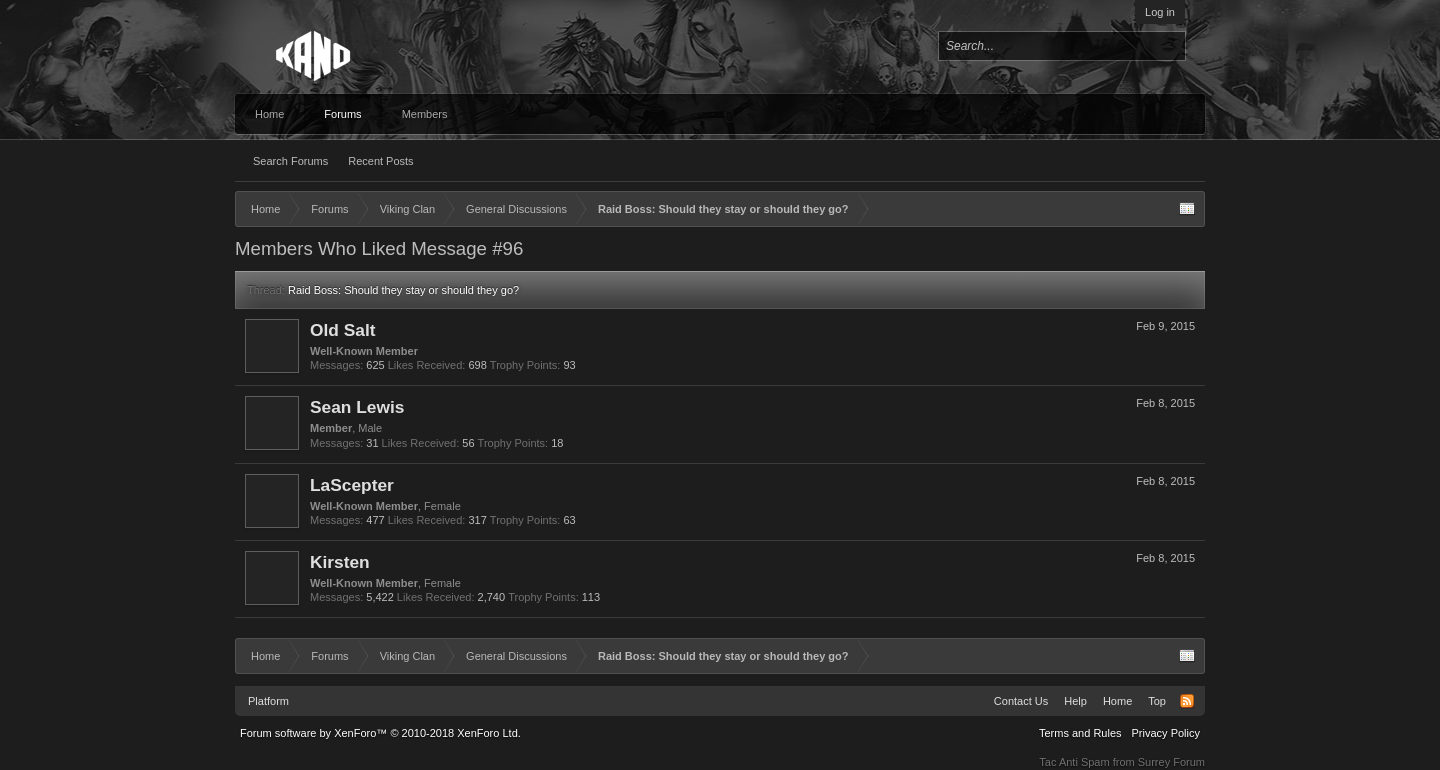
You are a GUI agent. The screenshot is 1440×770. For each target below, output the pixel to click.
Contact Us (1021, 701)
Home (269, 114)
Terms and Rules (1080, 733)
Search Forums (290, 161)
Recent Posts (380, 161)
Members (425, 114)
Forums (342, 114)
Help (1075, 701)
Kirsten (340, 562)
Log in (1160, 12)
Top (1157, 701)
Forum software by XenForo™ (380, 733)
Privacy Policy (1166, 733)
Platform (268, 701)
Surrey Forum (1171, 762)
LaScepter (352, 485)
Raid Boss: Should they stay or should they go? (403, 290)
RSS (1187, 701)
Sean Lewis (357, 407)
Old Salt (342, 330)
